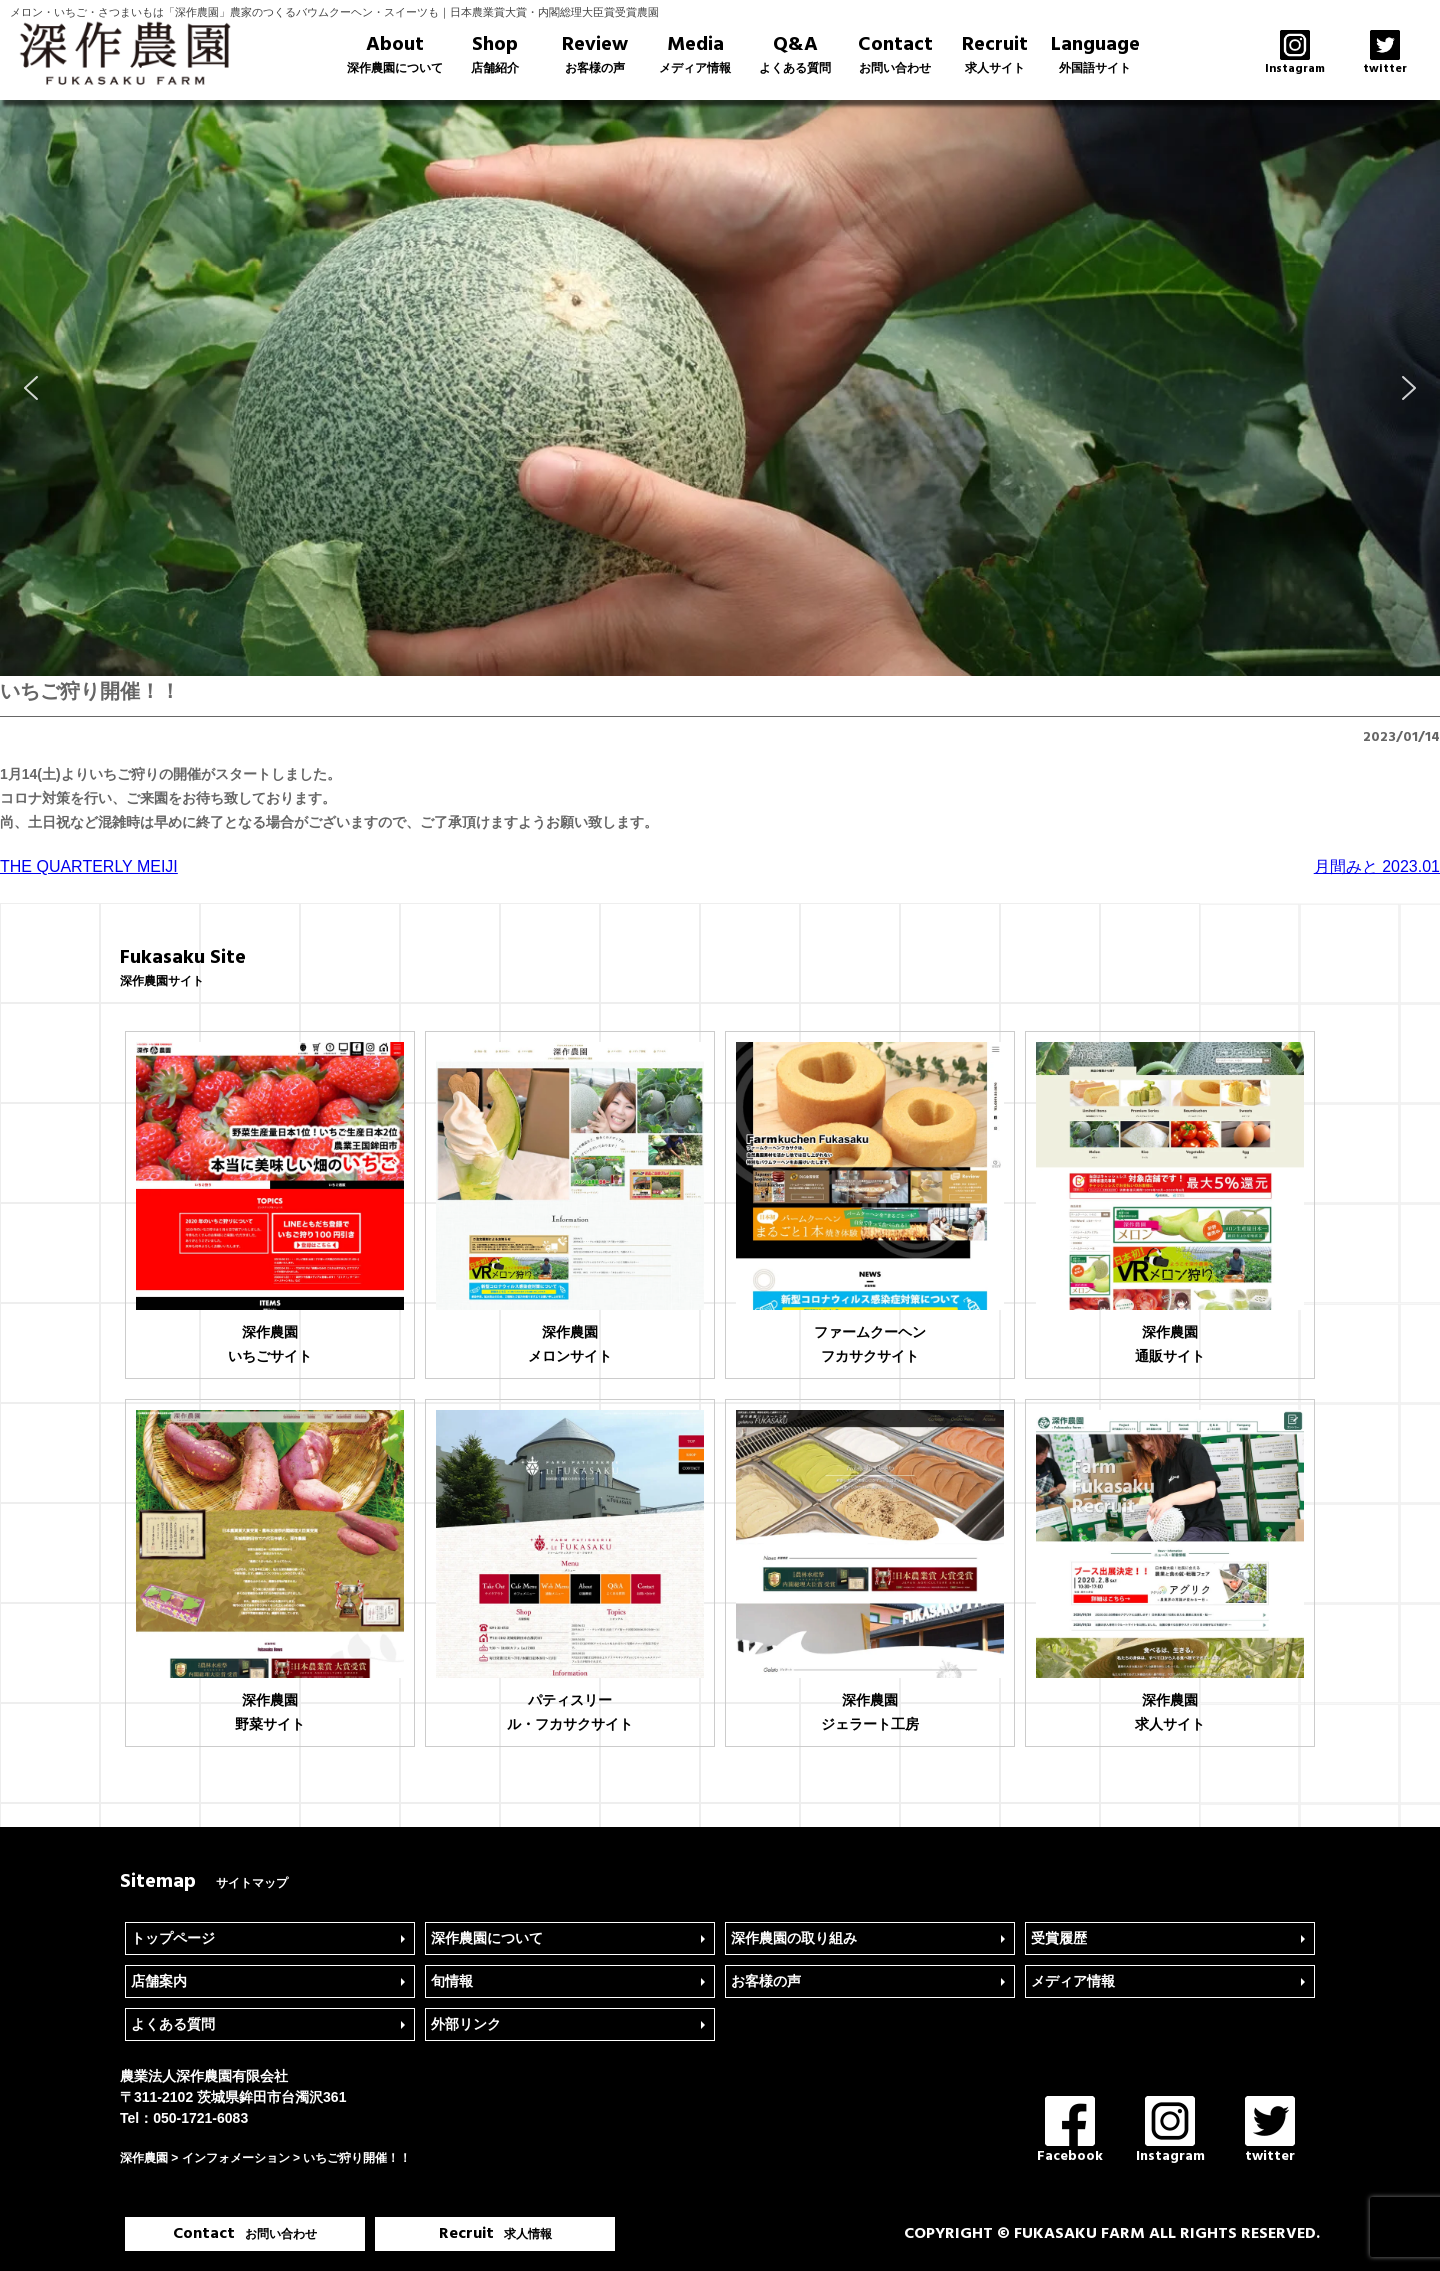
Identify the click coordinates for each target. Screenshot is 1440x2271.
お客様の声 (766, 1981)
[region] (720, 388)
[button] (31, 388)
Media (695, 54)
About (395, 54)
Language (1095, 54)
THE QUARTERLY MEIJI (89, 866)
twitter (1270, 2131)
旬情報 (452, 1981)
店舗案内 (159, 1981)
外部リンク (466, 2024)
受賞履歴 (1059, 1938)
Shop (495, 54)
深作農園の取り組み (794, 1938)
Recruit (995, 54)
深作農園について (487, 1938)
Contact (895, 54)
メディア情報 (1073, 1981)
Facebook (1070, 2131)
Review (595, 54)
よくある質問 (173, 2024)
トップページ (173, 1938)
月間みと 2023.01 (1377, 866)
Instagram (1170, 2131)
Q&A (795, 54)
